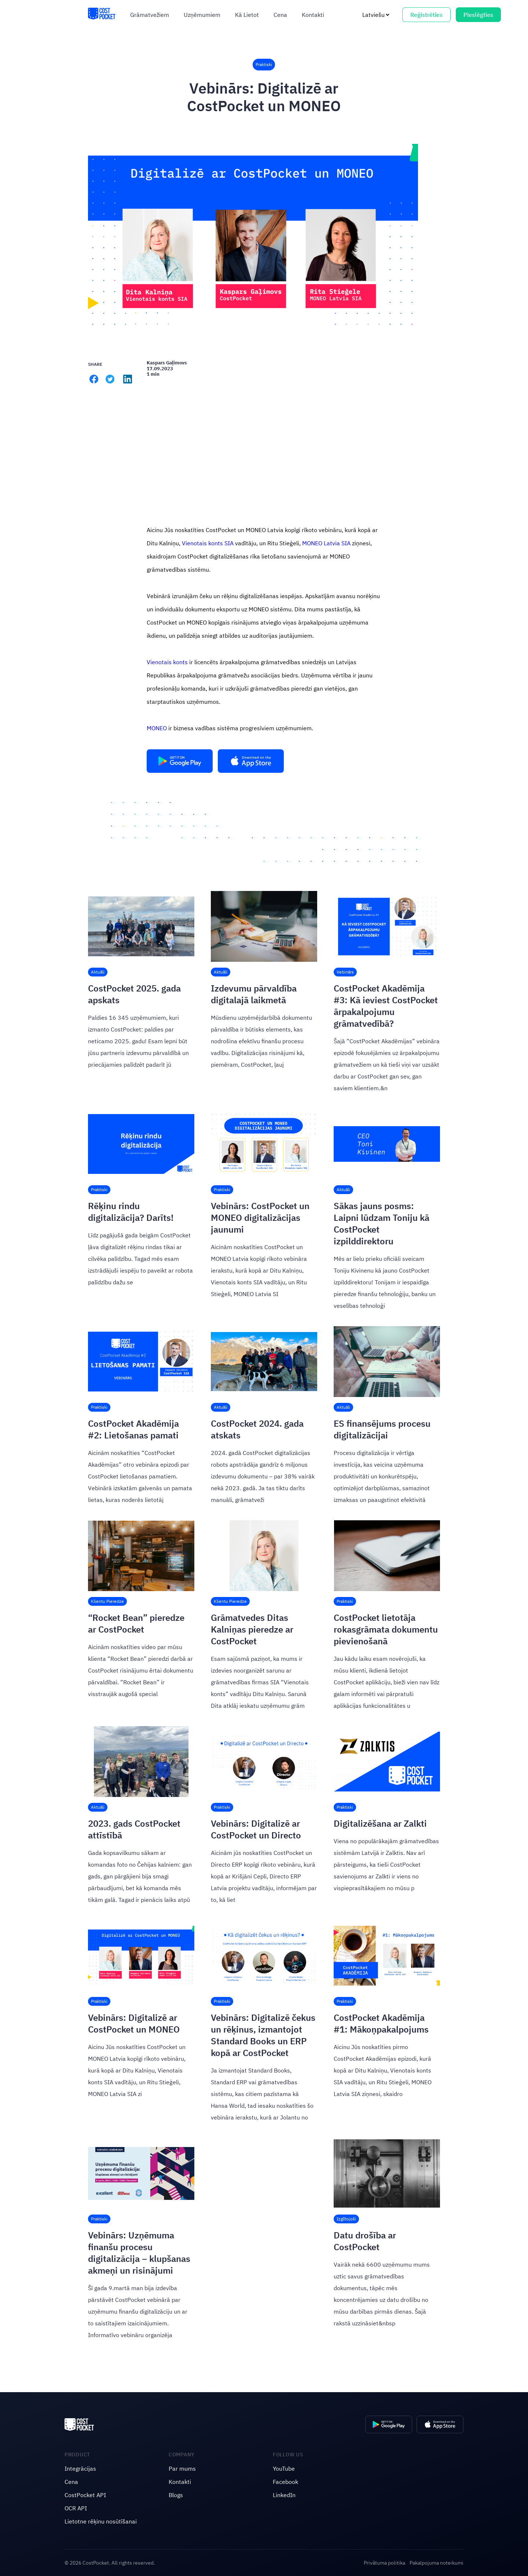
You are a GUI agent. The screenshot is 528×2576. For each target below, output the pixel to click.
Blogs (176, 2495)
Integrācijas (80, 2468)
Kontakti (313, 14)
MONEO (157, 728)
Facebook (285, 2481)
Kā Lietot (247, 14)
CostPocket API (85, 2495)
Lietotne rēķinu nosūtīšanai (101, 2521)
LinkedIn (284, 2495)
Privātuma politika (384, 2562)
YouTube (284, 2468)
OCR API (76, 2508)
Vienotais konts (167, 662)
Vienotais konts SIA (208, 543)
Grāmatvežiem (149, 14)
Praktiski (264, 64)
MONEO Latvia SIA (326, 543)
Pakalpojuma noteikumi (436, 2562)
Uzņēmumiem (202, 14)
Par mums (182, 2468)
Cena (280, 14)
